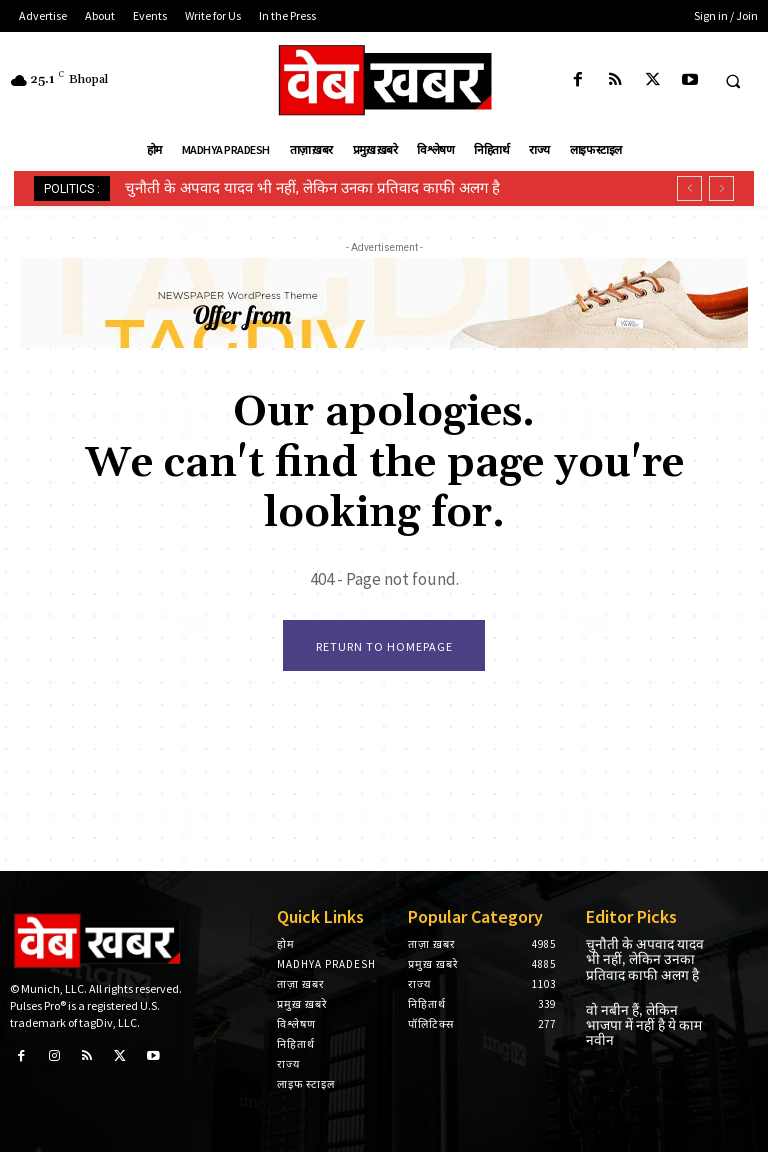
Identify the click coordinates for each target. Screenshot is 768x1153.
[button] (733, 81)
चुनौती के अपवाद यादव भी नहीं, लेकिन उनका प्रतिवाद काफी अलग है (312, 188)
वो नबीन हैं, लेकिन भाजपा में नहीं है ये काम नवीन (647, 1013)
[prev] (689, 188)
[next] (721, 188)
